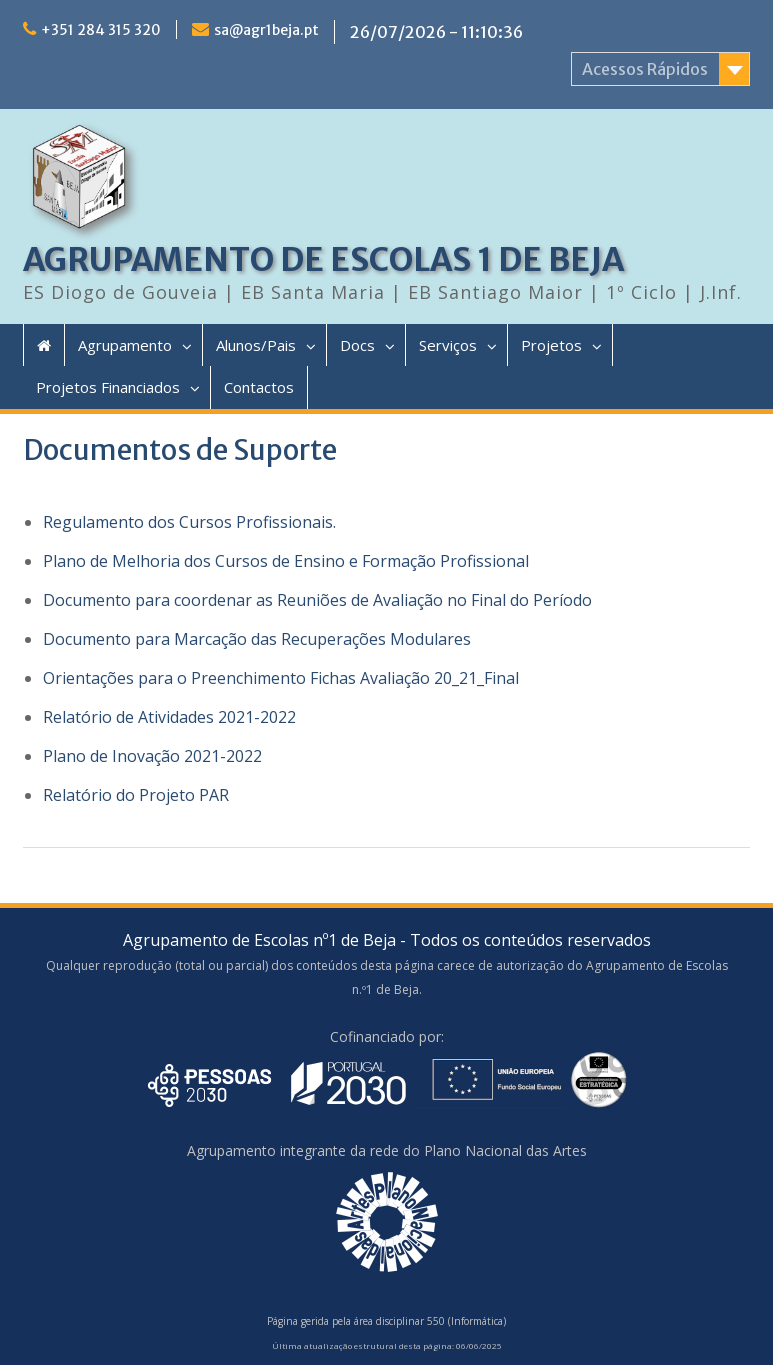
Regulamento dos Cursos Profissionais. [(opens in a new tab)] (189, 522)
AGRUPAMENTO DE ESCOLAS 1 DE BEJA (323, 260)
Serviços (448, 345)
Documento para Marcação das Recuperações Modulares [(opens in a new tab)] (257, 639)
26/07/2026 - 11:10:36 (436, 32)
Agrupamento (125, 345)
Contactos (259, 387)
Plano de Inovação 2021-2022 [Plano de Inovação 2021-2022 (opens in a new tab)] (152, 756)
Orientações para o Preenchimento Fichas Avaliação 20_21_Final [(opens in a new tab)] (281, 678)
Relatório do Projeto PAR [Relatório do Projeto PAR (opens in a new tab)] (136, 795)
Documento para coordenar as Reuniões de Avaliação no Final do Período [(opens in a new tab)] (317, 600)
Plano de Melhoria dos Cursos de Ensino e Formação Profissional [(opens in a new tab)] (286, 561)
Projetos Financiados (108, 387)
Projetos (551, 345)
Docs (357, 345)
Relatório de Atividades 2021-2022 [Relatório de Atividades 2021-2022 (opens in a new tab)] (169, 717)
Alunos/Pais (256, 345)
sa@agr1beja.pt (266, 30)
